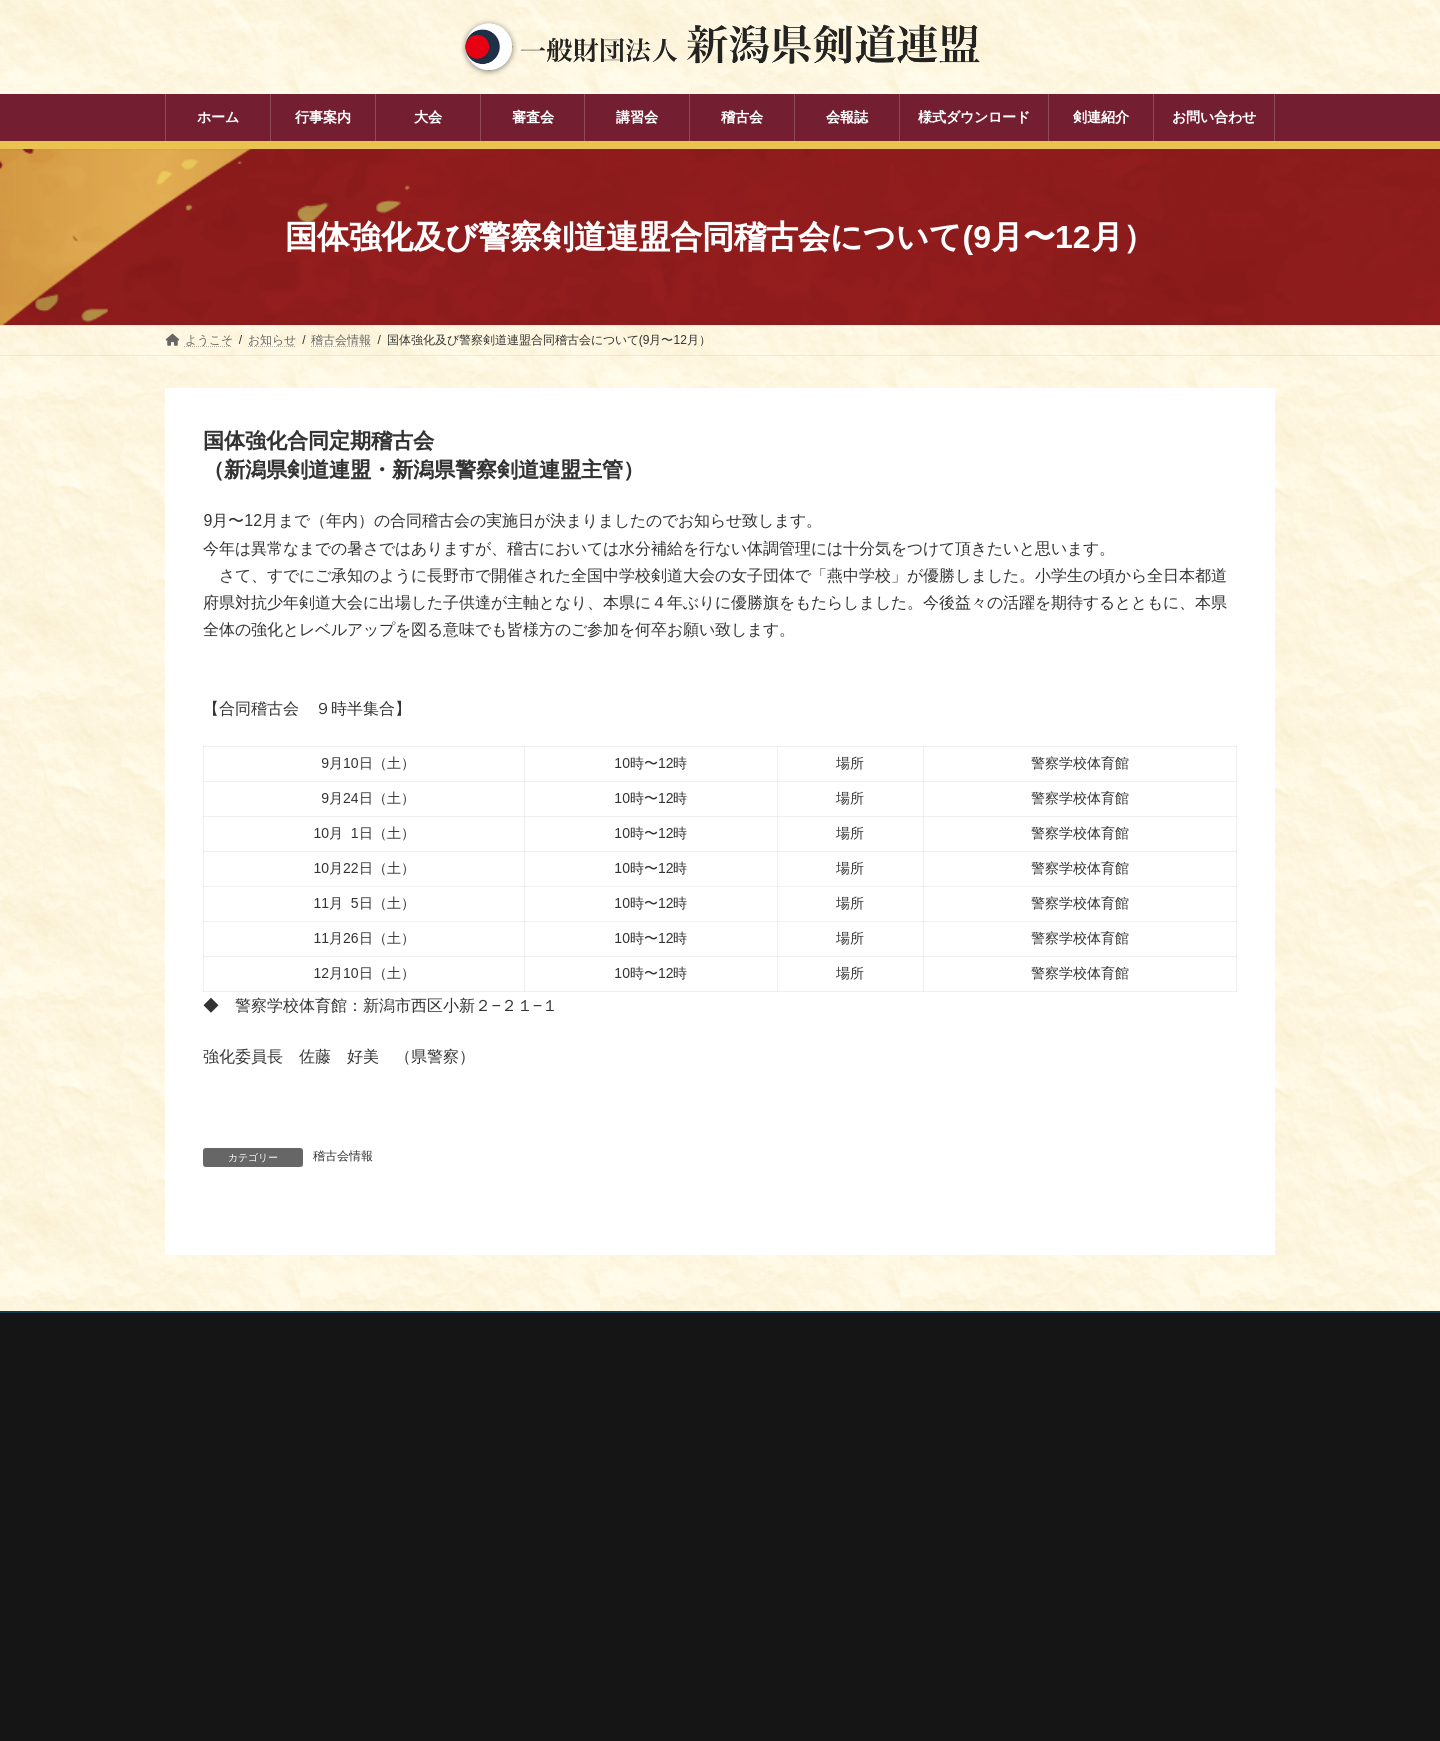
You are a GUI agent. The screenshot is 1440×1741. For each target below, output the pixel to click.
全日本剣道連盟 (985, 1480)
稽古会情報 (343, 1156)
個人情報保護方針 (232, 1331)
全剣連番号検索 (985, 1453)
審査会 (575, 1515)
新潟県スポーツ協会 (997, 1506)
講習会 (575, 1550)
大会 (569, 1480)
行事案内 (581, 1446)
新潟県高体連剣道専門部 (1009, 1586)
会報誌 (575, 1620)
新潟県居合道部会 (991, 1560)
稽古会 (575, 1585)
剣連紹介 (581, 1654)
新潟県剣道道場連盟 (997, 1533)
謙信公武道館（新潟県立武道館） (1033, 1613)
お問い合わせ (356, 1331)
